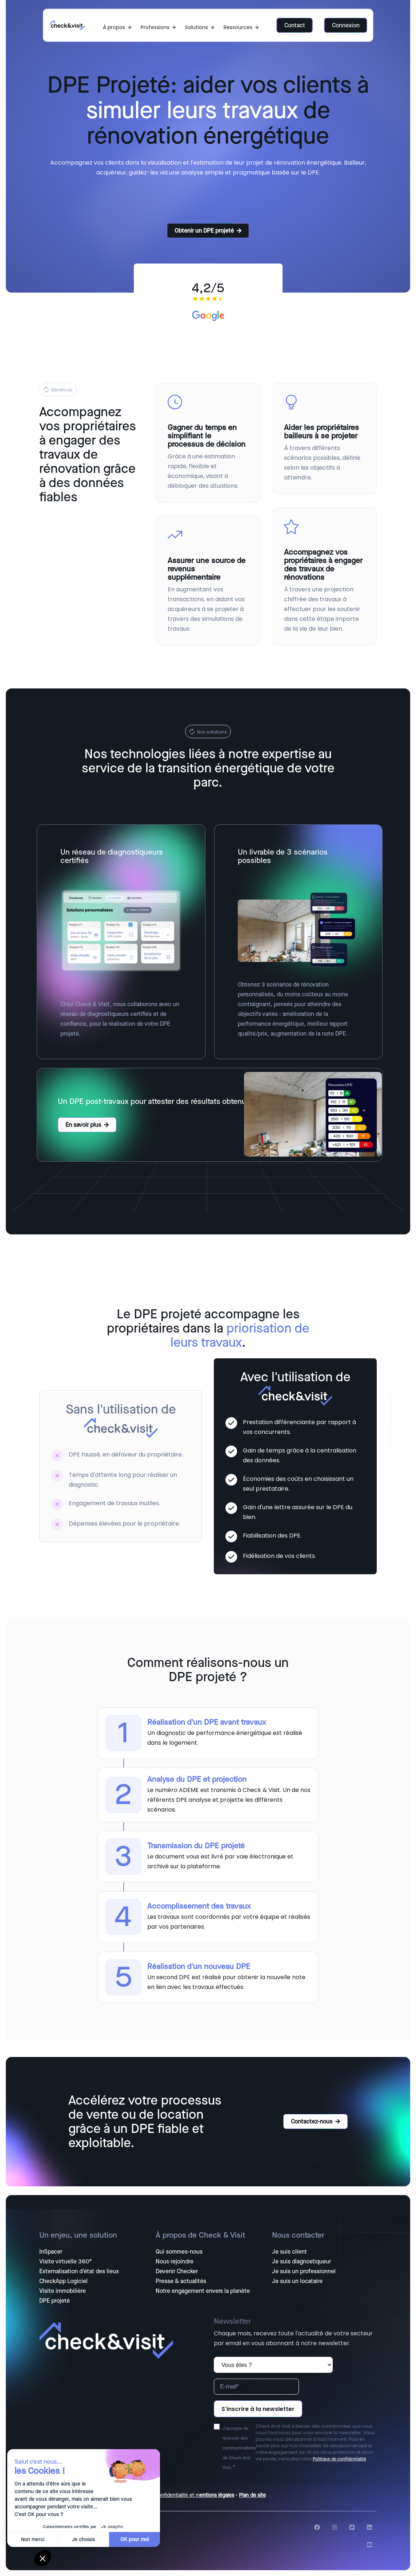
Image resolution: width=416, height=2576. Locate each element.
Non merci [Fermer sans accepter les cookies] (32, 2539)
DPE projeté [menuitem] (54, 2301)
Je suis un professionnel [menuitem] (304, 2271)
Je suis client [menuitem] (289, 2252)
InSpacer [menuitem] (50, 2252)
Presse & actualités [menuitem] (181, 2281)
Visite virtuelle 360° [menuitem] (65, 2261)
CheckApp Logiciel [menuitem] (63, 2281)
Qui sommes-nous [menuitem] (179, 2252)
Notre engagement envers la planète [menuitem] (203, 2291)
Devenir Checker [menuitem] (177, 2271)
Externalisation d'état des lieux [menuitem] (79, 2271)
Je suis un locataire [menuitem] (297, 2281)
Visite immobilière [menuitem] (62, 2291)
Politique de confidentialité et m (163, 2495)
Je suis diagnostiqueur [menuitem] (301, 2261)
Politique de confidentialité (339, 2459)
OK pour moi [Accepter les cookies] (134, 2539)
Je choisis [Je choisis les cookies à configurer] (83, 2539)
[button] (42, 2558)
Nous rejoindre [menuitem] (174, 2261)
